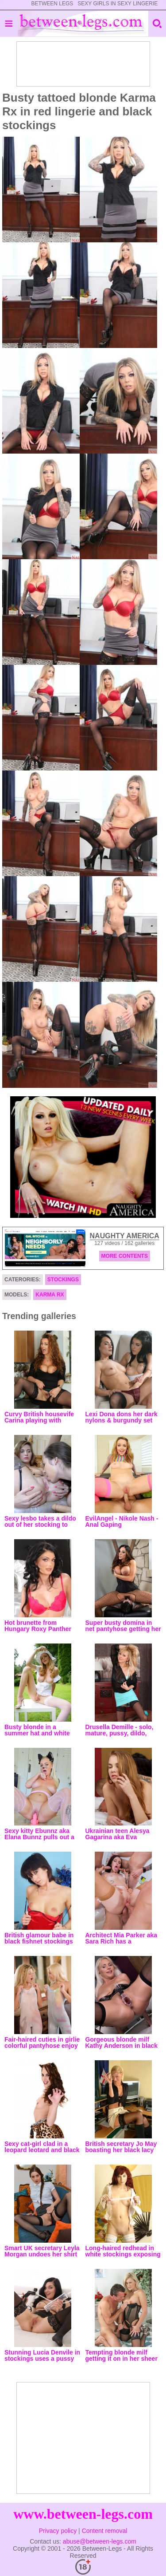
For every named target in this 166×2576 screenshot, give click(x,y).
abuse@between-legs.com (99, 2541)
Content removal (104, 2530)
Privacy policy (58, 2530)
